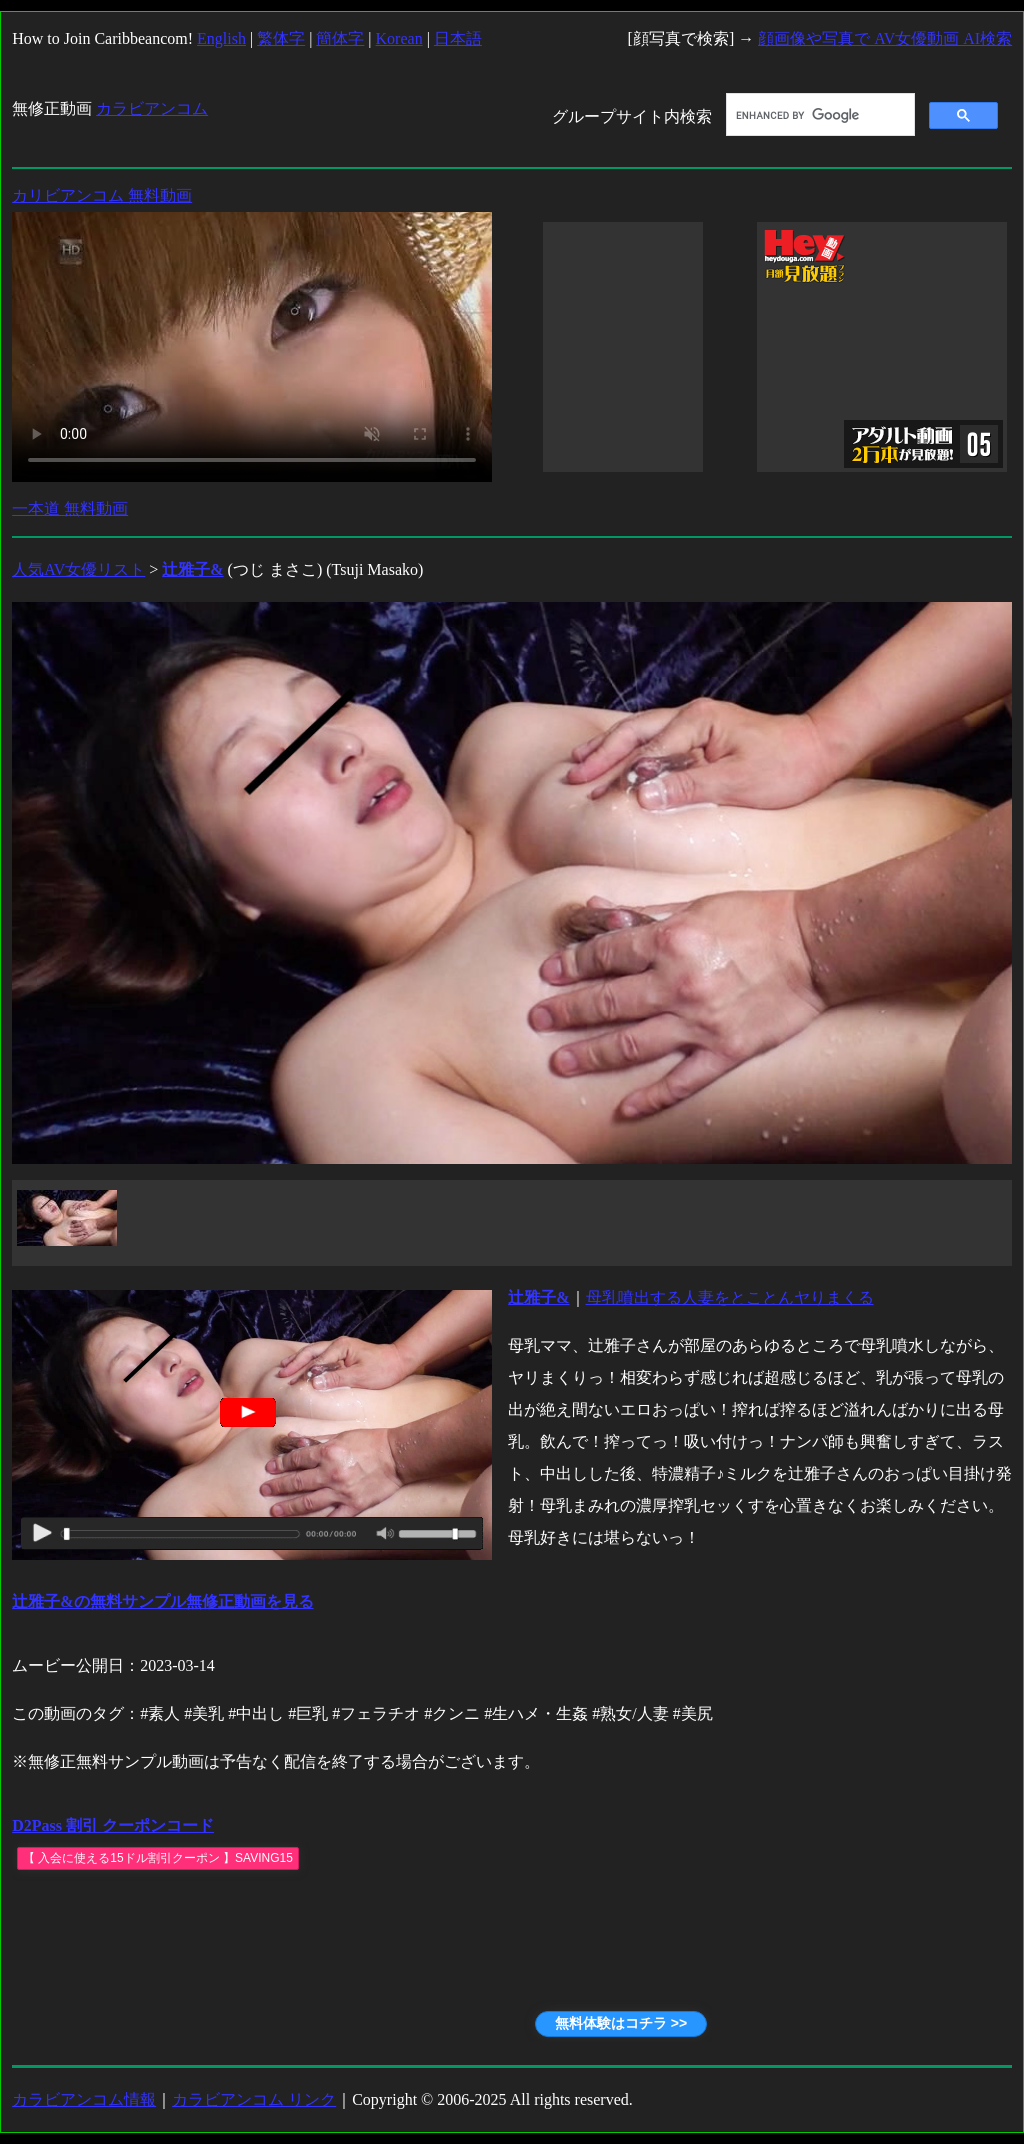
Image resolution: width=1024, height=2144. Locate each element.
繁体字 (281, 38)
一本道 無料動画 (70, 508)
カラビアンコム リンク (254, 2099)
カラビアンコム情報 (84, 2099)
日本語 (458, 38)
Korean (399, 38)
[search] (818, 115)
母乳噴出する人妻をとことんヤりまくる (730, 1297)
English (221, 38)
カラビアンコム (152, 108)
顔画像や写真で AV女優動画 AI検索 (885, 38)
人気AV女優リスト (78, 569)
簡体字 (340, 38)
